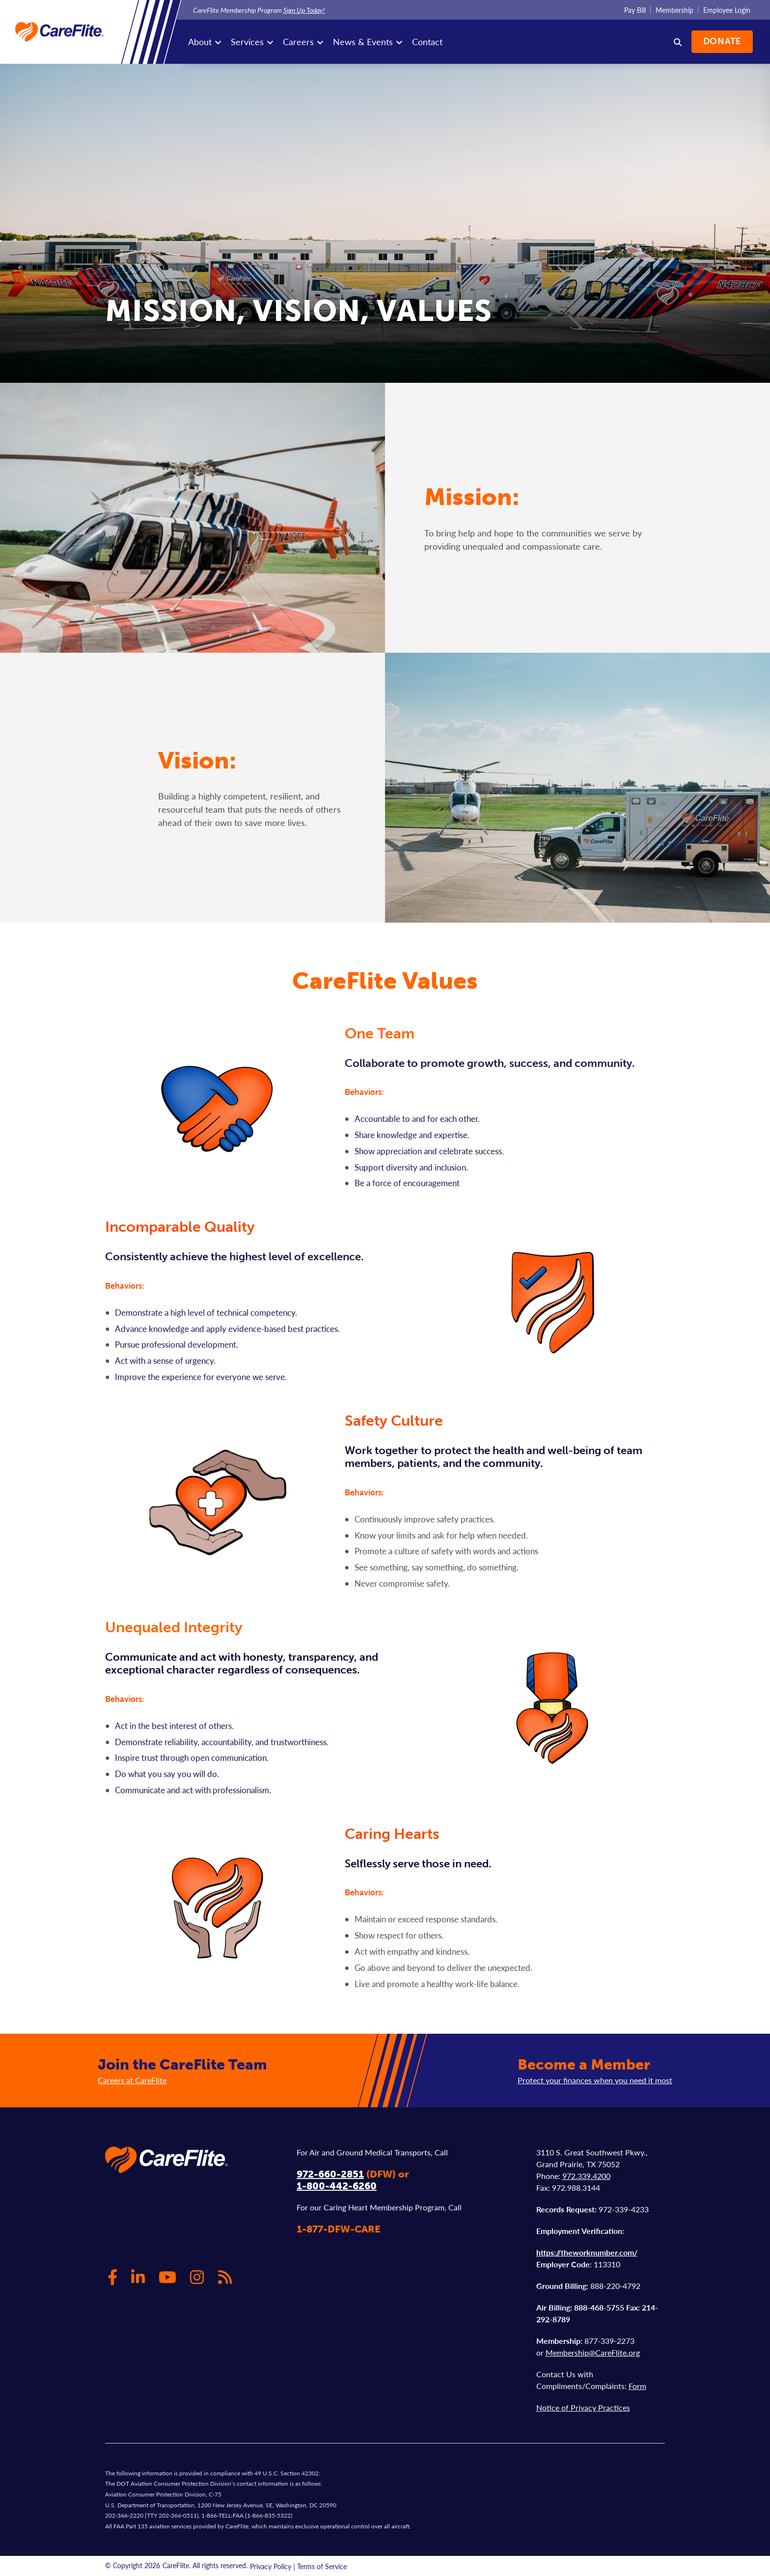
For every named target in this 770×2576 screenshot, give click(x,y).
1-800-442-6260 (337, 2186)
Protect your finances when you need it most (595, 2080)
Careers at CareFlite (132, 2080)
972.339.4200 (586, 2175)
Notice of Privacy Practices (583, 2407)
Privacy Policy (270, 2566)
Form (637, 2385)
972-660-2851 (330, 2174)
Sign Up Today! (304, 10)
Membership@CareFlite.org (593, 2352)
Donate (722, 41)
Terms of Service (322, 2566)
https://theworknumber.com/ (586, 2252)
